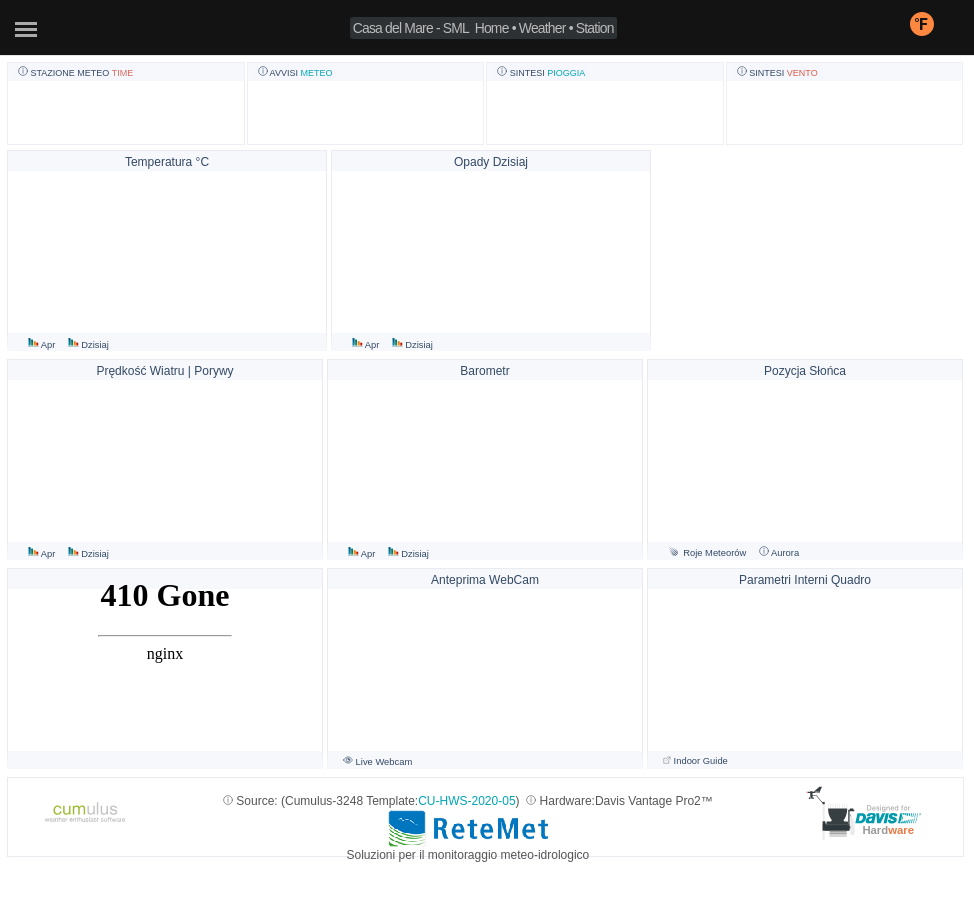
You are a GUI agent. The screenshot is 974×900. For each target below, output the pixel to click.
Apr (43, 345)
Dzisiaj (88, 345)
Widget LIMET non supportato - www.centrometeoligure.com (165, 669)
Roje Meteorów (707, 553)
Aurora (779, 553)
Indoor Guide (695, 761)
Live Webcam (377, 762)
